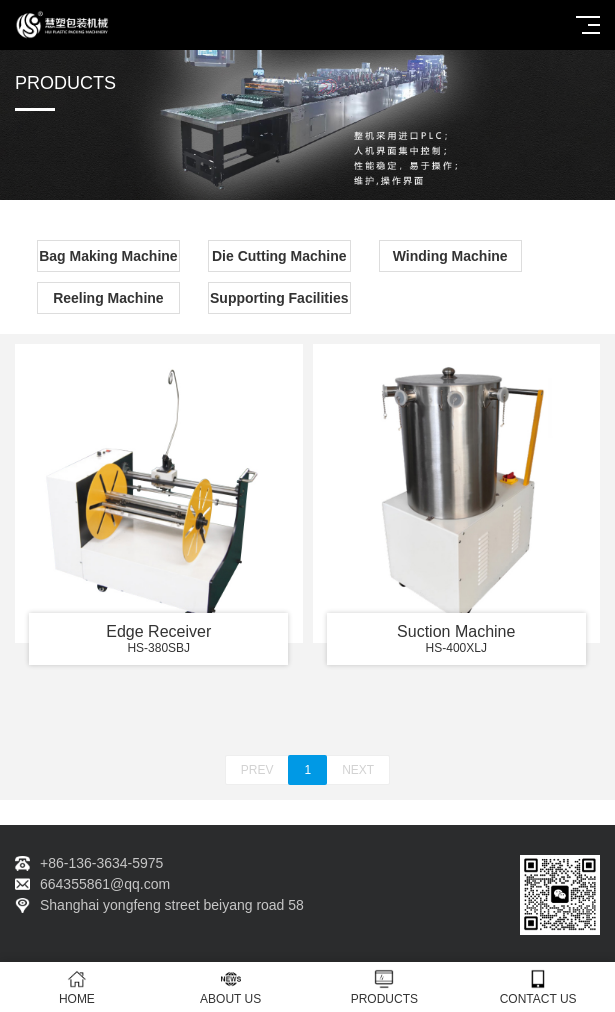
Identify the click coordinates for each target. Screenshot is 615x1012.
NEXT (358, 770)
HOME (77, 987)
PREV (257, 770)
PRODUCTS (385, 987)
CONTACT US (538, 987)
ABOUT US (231, 987)
